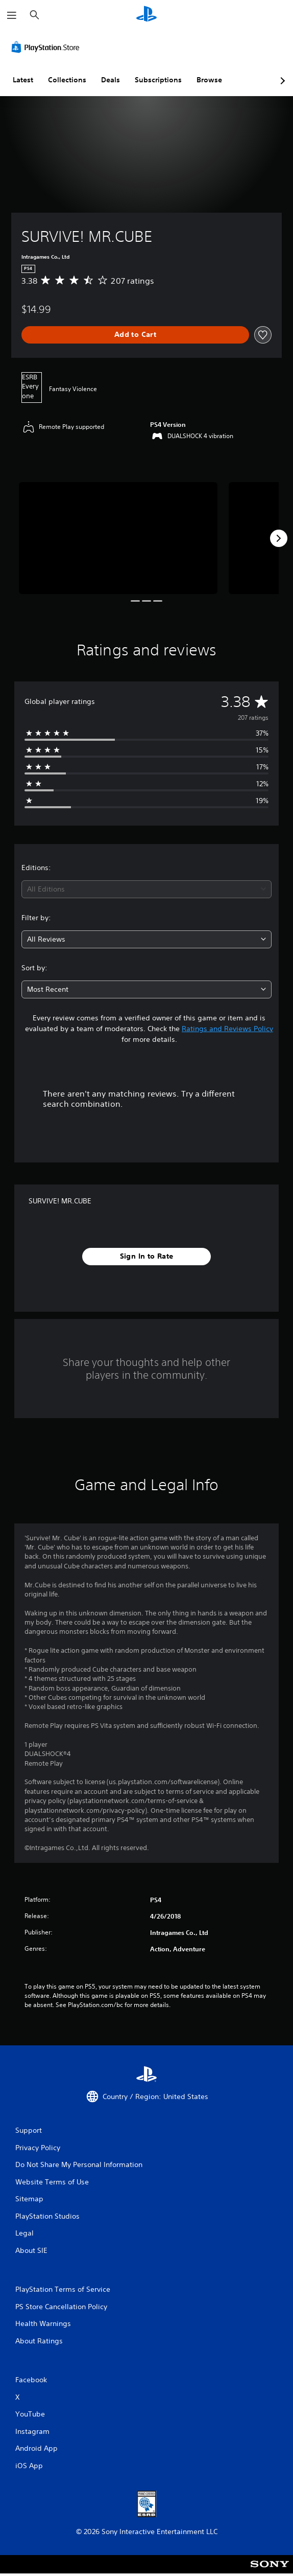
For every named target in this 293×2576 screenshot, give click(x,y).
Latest (23, 79)
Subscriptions (158, 79)
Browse (209, 79)
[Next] (278, 538)
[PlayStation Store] (47, 47)
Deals (110, 79)
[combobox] (146, 889)
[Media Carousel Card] (118, 538)
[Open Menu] (12, 15)
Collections (67, 79)
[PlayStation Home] (146, 15)
